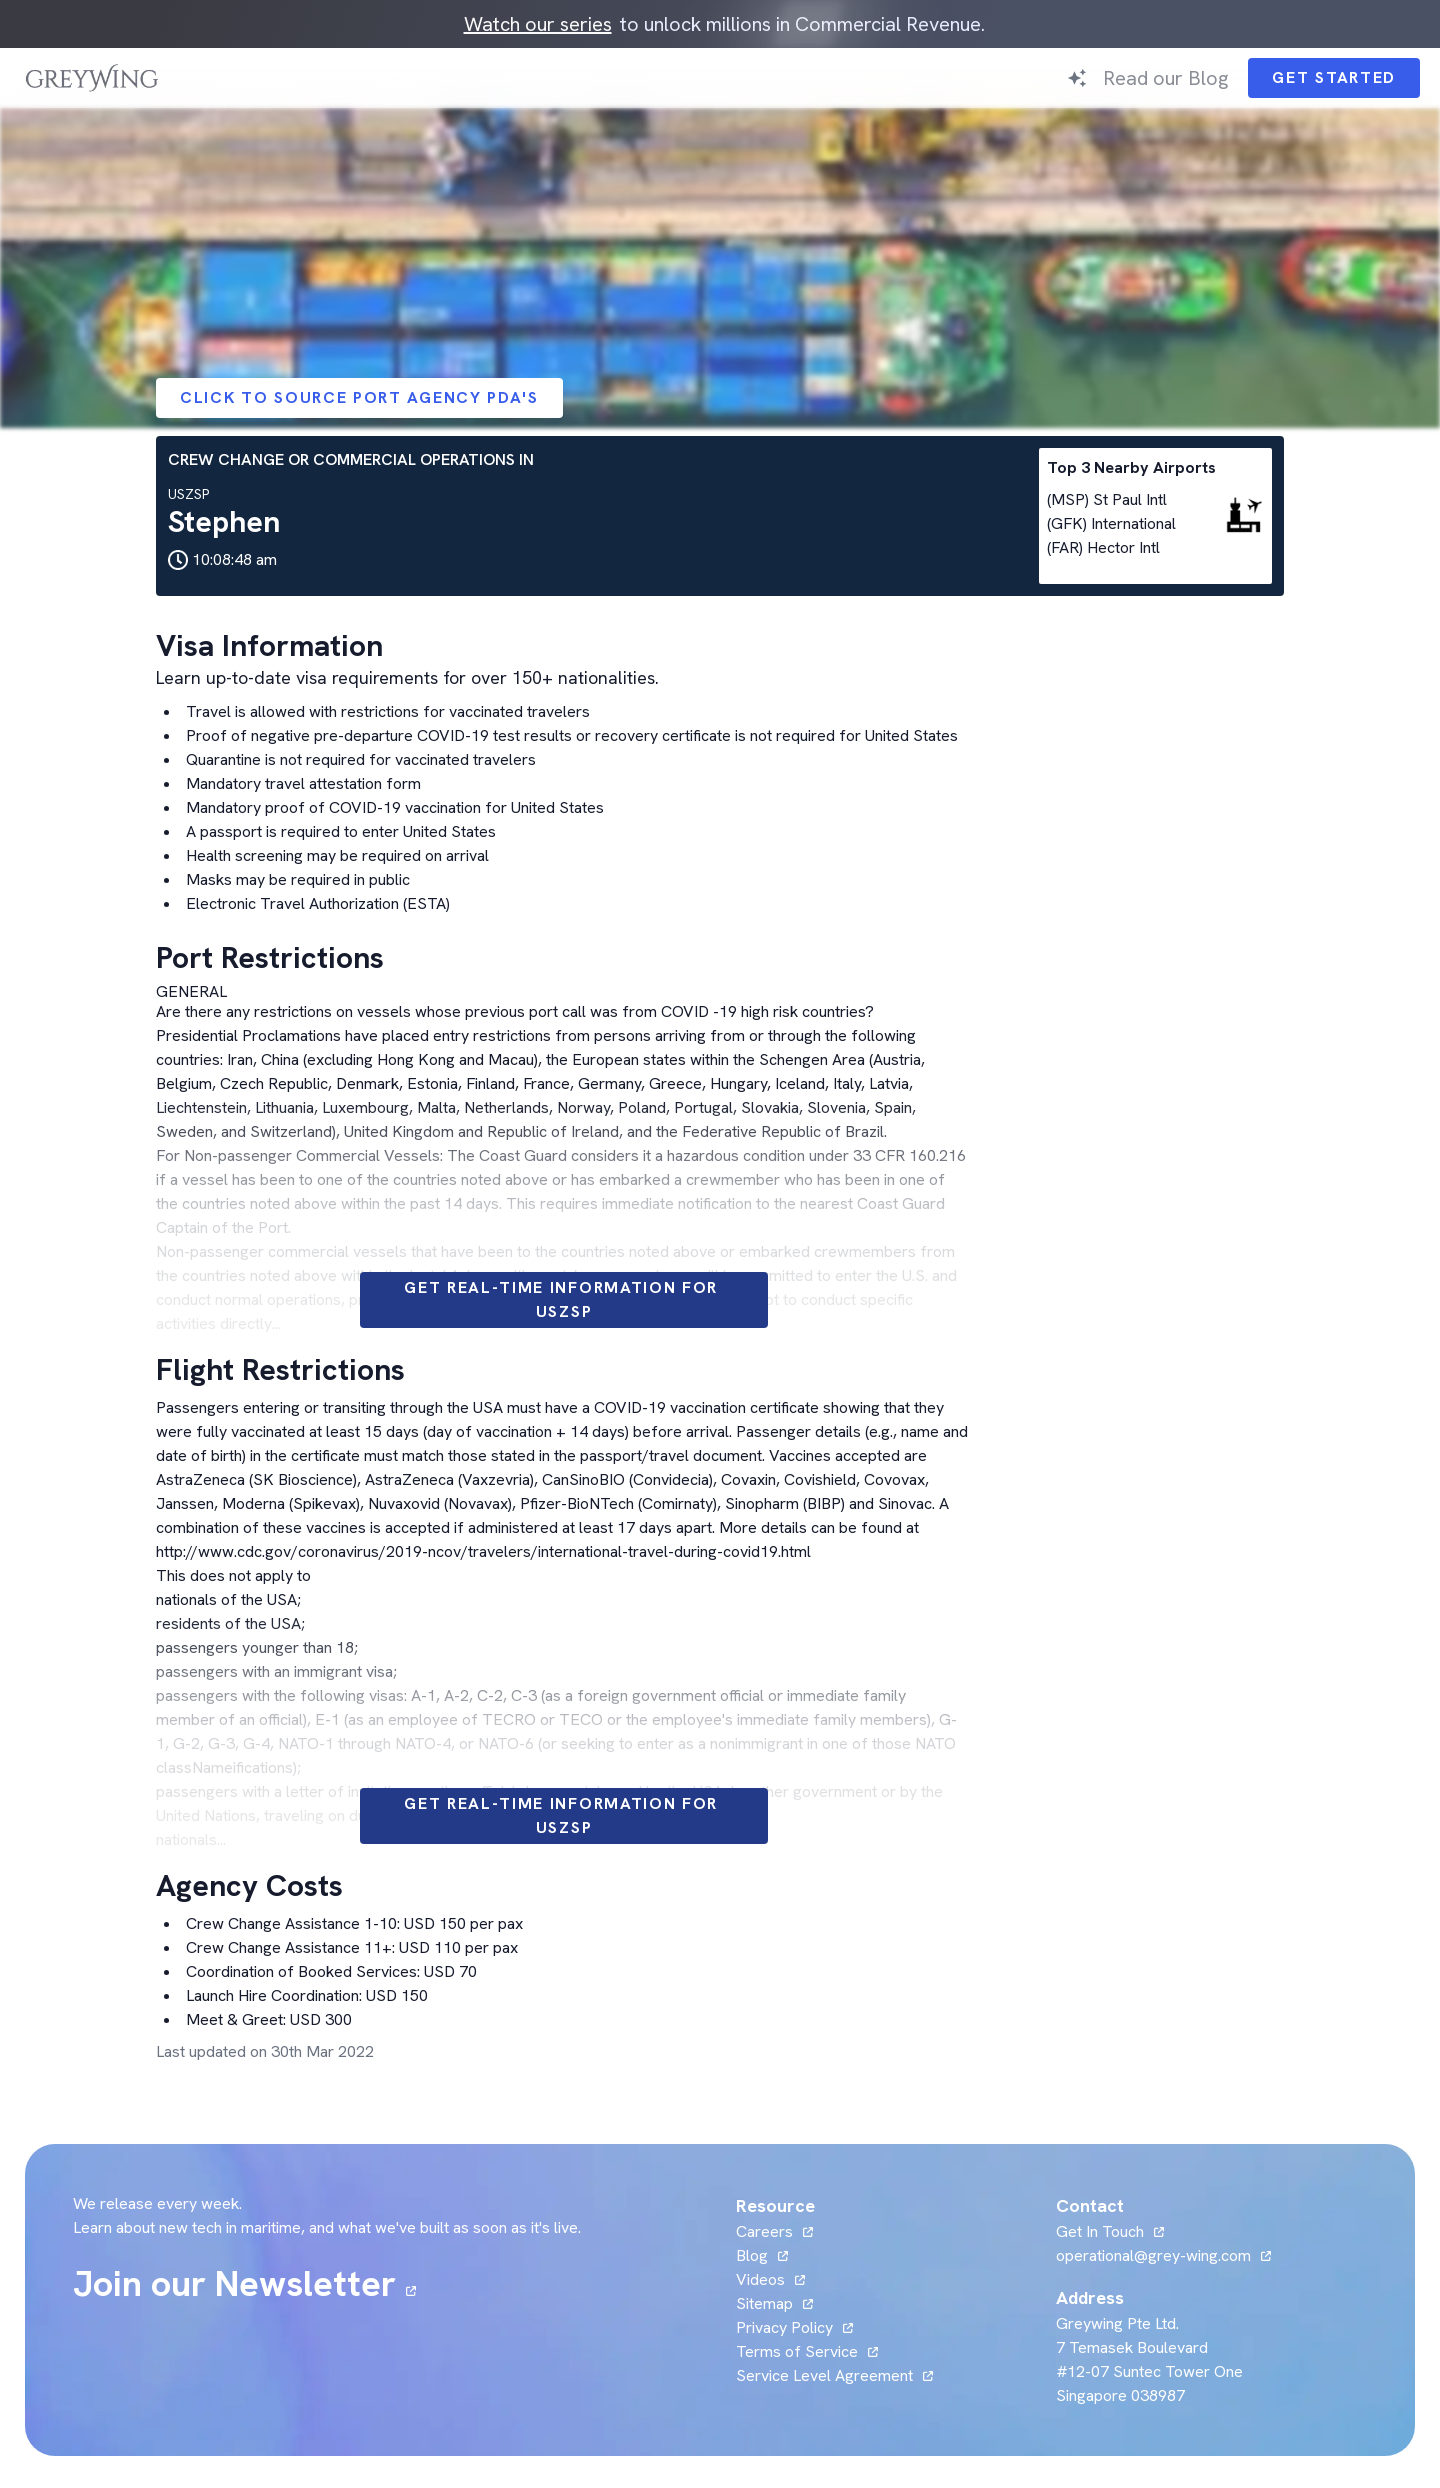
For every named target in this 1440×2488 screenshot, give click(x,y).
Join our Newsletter (234, 2284)
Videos (760, 2279)
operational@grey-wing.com (1153, 2255)
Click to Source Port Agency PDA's (359, 397)
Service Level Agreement (824, 2375)
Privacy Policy (784, 2327)
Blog (752, 2255)
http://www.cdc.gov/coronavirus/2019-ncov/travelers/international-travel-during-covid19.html (483, 1551)
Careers (764, 2231)
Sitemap (764, 2303)
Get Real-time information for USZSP (564, 1299)
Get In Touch (1100, 2231)
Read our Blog (1165, 78)
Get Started (1334, 77)
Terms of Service (797, 2351)
